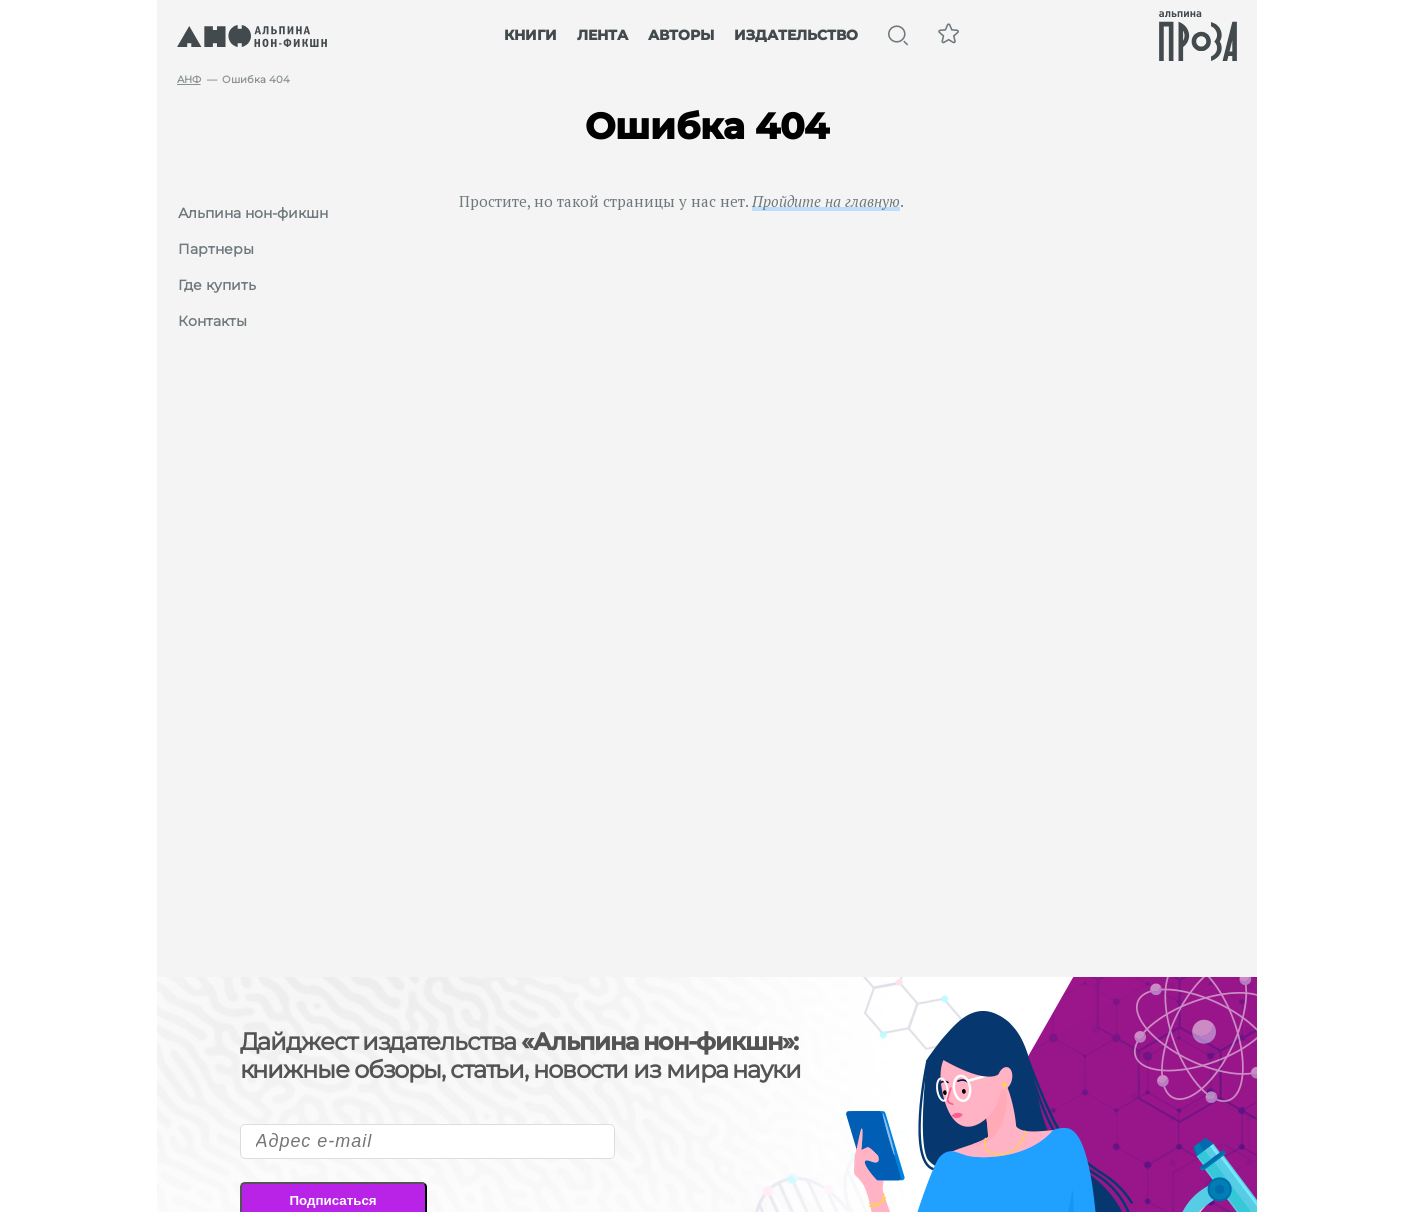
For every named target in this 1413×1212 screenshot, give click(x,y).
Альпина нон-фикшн (253, 213)
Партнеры (216, 249)
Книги (530, 35)
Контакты (212, 321)
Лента (602, 35)
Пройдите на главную (826, 201)
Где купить (217, 285)
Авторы (681, 35)
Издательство (796, 35)
